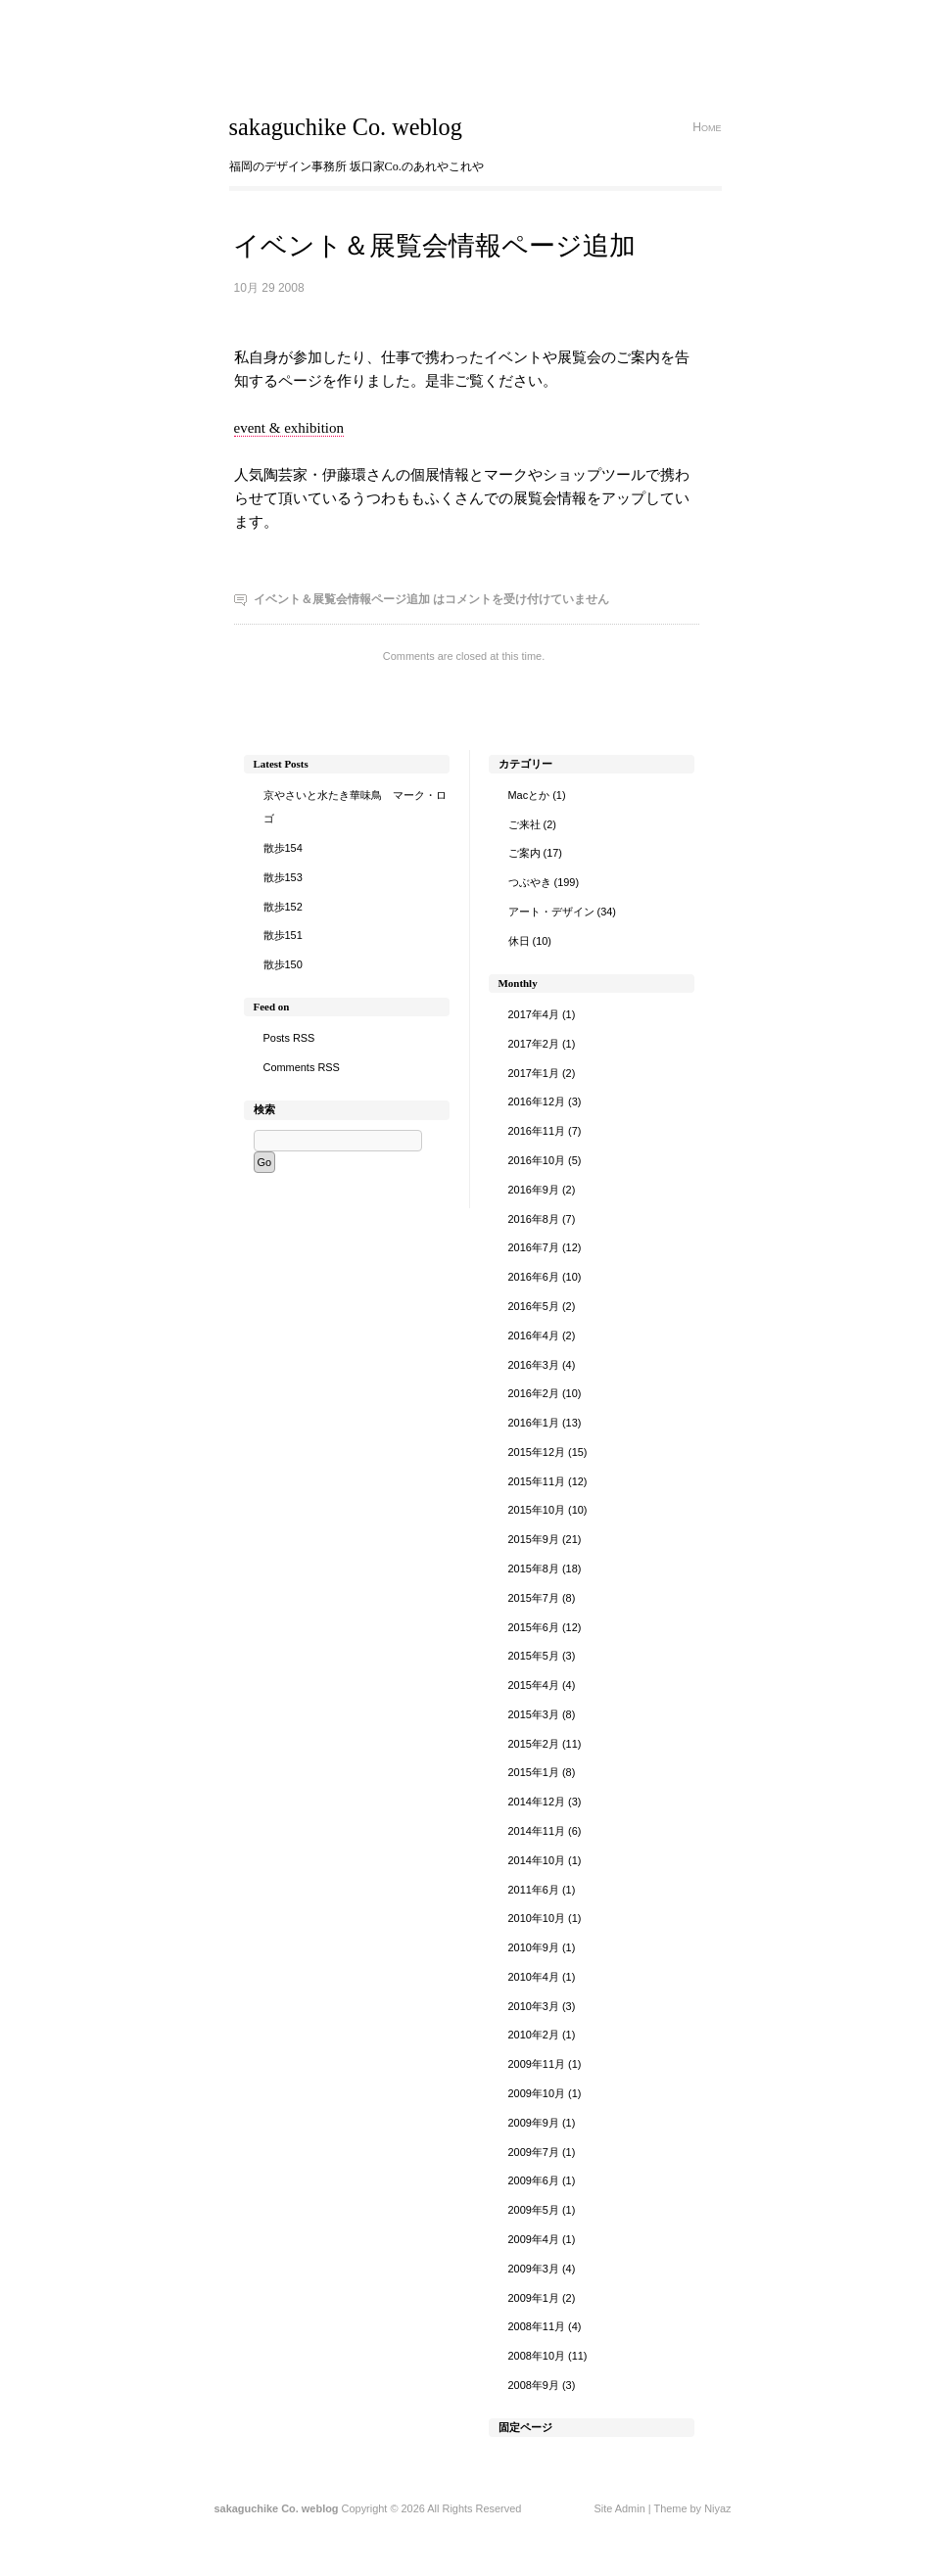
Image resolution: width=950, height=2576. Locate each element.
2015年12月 (537, 1452)
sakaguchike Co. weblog (345, 127)
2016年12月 (537, 1101)
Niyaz (717, 2508)
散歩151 (283, 935)
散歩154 (283, 848)
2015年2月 (533, 1744)
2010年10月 (537, 1918)
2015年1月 (533, 1772)
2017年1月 (533, 1073)
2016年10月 (537, 1160)
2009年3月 (533, 2268)
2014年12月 (537, 1801)
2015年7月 (533, 1598)
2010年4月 (533, 1977)
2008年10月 (537, 2356)
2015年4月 (533, 1685)
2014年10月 (537, 1860)
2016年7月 (533, 1247)
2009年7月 (533, 2152)
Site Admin (619, 2508)
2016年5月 (533, 1306)
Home (706, 127)
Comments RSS (301, 1067)
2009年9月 (533, 2123)
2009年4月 (533, 2239)
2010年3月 (533, 2006)
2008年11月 (537, 2326)
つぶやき (529, 882)
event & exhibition (289, 428)
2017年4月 (533, 1014)
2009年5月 (533, 2210)
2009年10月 (537, 2093)
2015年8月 (533, 1568)
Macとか (529, 795)
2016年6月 (533, 1277)
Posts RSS (289, 1038)
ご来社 (524, 824)
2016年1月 (533, 1423)
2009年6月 (533, 2180)
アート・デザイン (551, 911)
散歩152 (283, 907)
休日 (519, 941)
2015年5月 (533, 1656)
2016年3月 (533, 1365)
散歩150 (283, 964)
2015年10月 (537, 1510)
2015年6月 (533, 1627)
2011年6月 (533, 1890)
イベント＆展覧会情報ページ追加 (434, 245)
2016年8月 (533, 1219)
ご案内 (524, 853)
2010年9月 (533, 1947)
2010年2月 (533, 2034)
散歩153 (283, 877)
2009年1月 (533, 2298)
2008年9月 (533, 2385)
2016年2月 (533, 1393)
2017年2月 (533, 1044)
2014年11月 (537, 1831)
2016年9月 (533, 1189)
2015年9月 (533, 1539)
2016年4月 (533, 1335)
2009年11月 (537, 2064)
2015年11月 (537, 1481)
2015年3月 (533, 1714)
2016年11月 (537, 1131)
